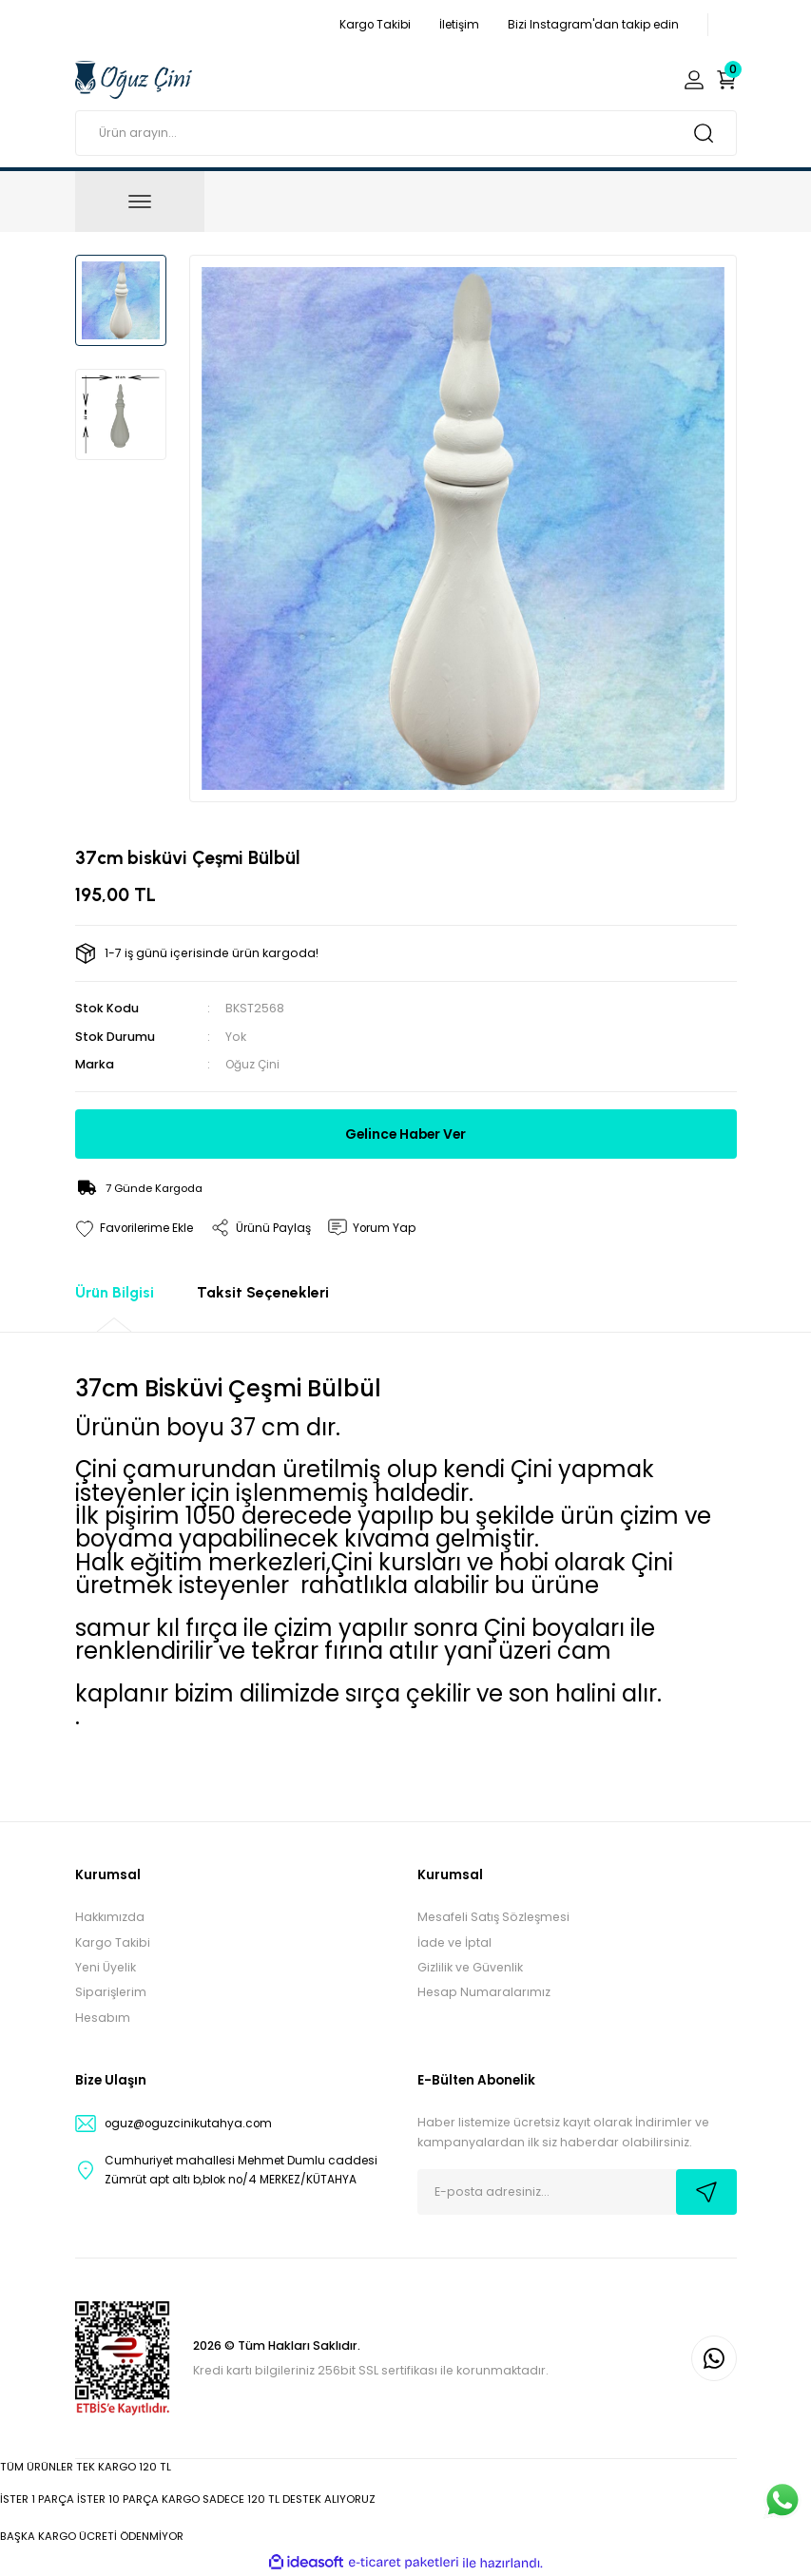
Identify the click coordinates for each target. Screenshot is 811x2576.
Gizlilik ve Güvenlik (470, 1967)
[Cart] (726, 79)
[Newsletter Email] (577, 2192)
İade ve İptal (454, 1942)
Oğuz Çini (253, 1064)
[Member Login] (694, 79)
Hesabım (102, 2017)
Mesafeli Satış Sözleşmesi (493, 1917)
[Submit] (706, 2192)
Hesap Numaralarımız (483, 1992)
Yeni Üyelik (105, 1967)
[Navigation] (139, 201)
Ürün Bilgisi (114, 1292)
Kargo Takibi (112, 1942)
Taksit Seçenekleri (263, 1292)
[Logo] (133, 79)
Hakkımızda (110, 1917)
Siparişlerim (110, 1992)
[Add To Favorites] (137, 1228)
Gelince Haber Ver (405, 1134)
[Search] (406, 133)
